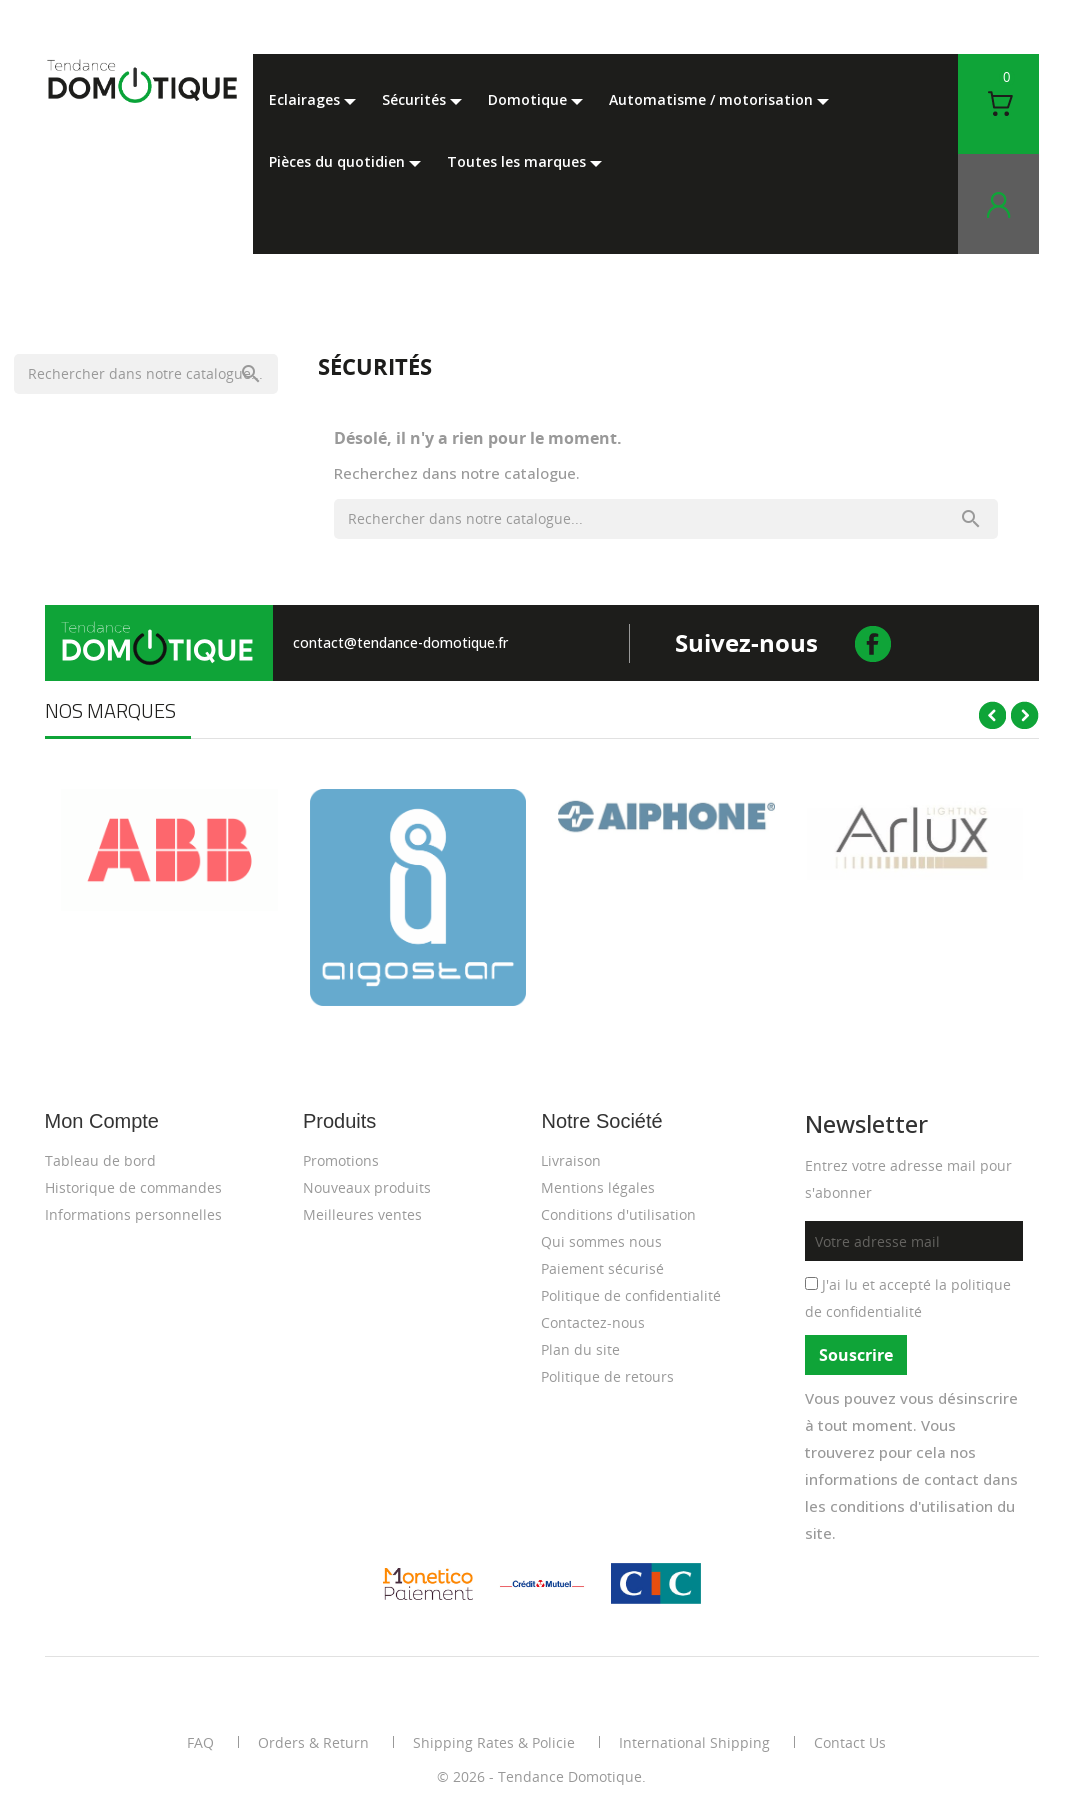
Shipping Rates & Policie (494, 1742)
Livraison (571, 1160)
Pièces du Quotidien (339, 161)
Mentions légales (598, 1187)
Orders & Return (313, 1742)
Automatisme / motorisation (713, 99)
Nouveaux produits (367, 1187)
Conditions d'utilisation (618, 1214)
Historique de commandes (133, 1187)
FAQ (200, 1742)
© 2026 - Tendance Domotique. (541, 1776)
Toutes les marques (518, 161)
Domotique (529, 99)
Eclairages (306, 99)
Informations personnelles (133, 1214)
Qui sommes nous (601, 1241)
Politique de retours (607, 1376)
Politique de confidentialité (631, 1295)
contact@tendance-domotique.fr (400, 642)
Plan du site (580, 1349)
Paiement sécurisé (602, 1268)
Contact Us (850, 1742)
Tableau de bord (100, 1160)
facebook (874, 643)
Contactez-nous (593, 1322)
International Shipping (694, 1742)
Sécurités (416, 99)
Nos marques (110, 710)
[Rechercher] (146, 374)
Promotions (341, 1160)
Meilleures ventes (362, 1214)
